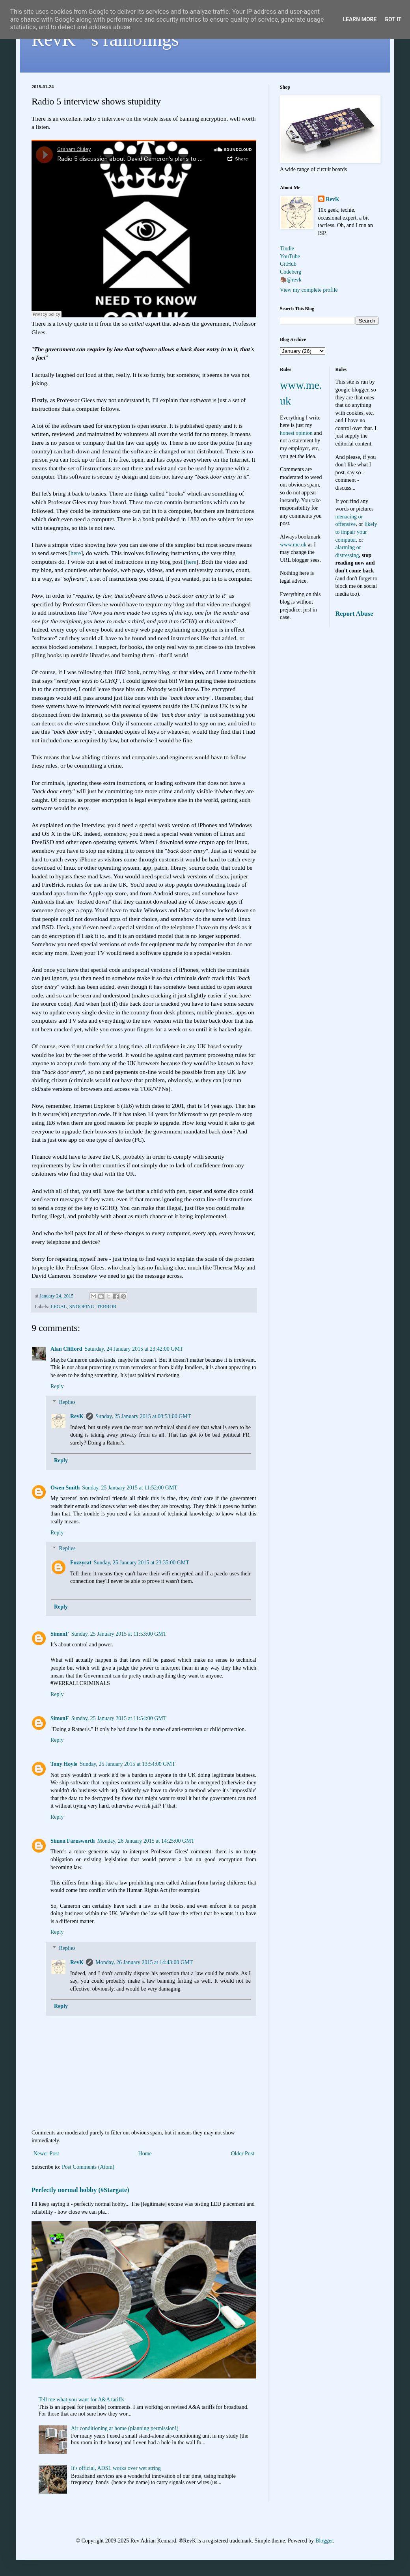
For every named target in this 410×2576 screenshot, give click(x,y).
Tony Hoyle (63, 1764)
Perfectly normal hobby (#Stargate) (80, 2190)
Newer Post (46, 2154)
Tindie (287, 249)
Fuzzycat (80, 1563)
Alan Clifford (66, 1349)
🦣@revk (291, 280)
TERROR (107, 1306)
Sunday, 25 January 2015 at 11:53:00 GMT (119, 1634)
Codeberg (290, 272)
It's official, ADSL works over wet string (116, 2468)
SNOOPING (82, 1306)
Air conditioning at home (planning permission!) (125, 2428)
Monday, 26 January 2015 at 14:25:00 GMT (145, 1841)
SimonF (59, 1634)
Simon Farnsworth (72, 1841)
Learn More (359, 19)
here (76, 553)
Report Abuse (354, 613)
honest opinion (296, 433)
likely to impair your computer (356, 531)
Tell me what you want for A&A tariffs (82, 2400)
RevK (77, 1416)
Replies (67, 1402)
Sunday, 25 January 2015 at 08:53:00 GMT (143, 1416)
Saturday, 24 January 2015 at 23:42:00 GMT (134, 1349)
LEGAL (58, 1306)
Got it (392, 19)
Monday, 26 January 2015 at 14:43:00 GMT (144, 1962)
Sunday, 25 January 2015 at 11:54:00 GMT (119, 1718)
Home (145, 2154)
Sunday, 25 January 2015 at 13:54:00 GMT (127, 1764)
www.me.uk (293, 545)
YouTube (290, 256)
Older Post (243, 2154)
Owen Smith (65, 1488)
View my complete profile (309, 290)
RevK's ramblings (105, 39)
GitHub (288, 264)
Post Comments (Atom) (88, 2167)
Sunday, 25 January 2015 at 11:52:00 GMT (129, 1488)
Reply (56, 1386)
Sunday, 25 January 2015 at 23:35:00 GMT (141, 1563)
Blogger (324, 2541)
